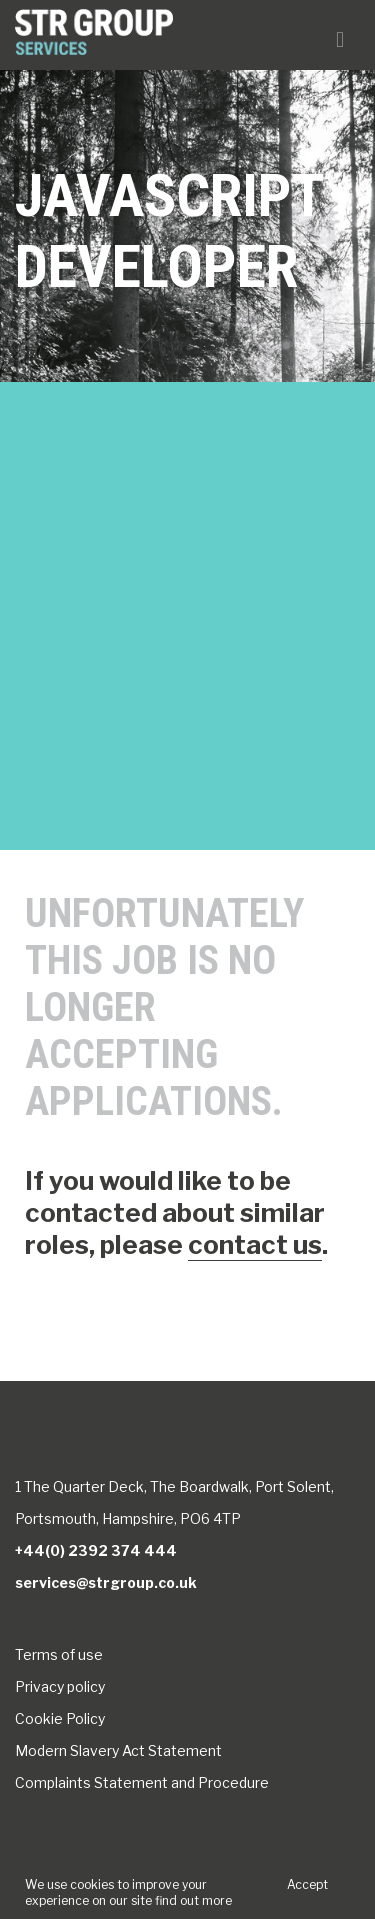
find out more (193, 1900)
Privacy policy (60, 1686)
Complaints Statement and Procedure (142, 1782)
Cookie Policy (60, 1718)
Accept (307, 1884)
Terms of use (59, 1654)
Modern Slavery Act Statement (118, 1750)
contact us (255, 1244)
